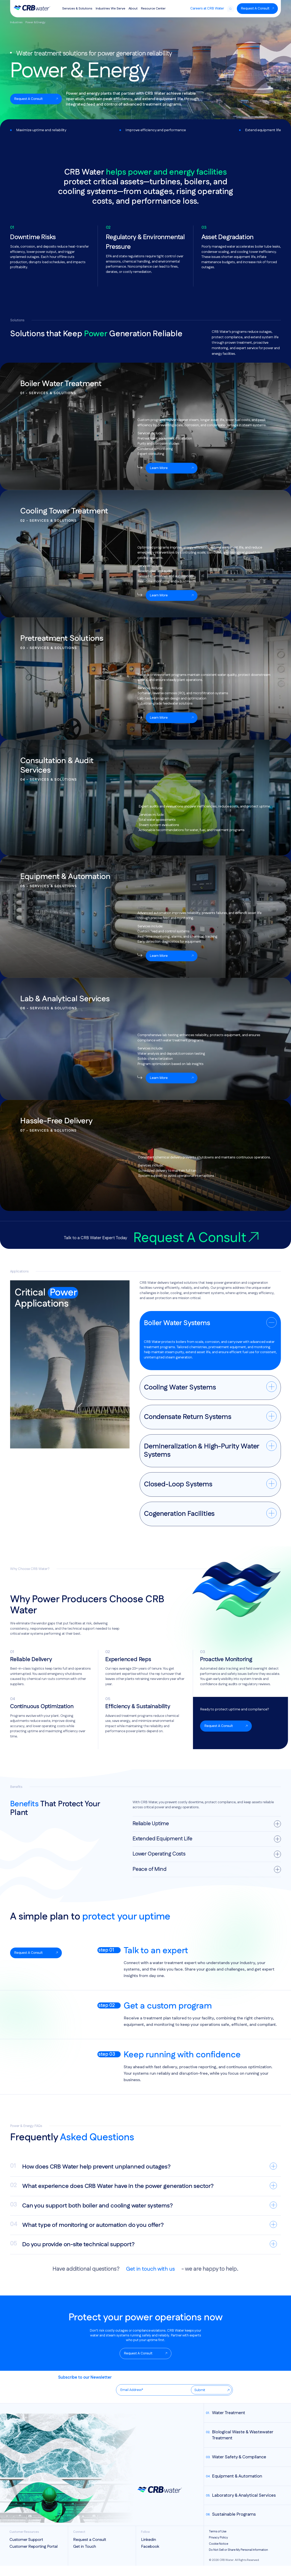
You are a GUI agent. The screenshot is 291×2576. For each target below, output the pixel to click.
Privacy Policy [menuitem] (218, 2548)
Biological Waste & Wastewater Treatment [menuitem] (244, 2445)
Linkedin (148, 2550)
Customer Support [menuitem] (26, 2550)
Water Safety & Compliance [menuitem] (240, 2467)
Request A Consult (198, 1240)
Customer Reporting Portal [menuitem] (33, 2557)
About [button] (133, 8)
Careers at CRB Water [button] (207, 8)
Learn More (171, 468)
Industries (16, 22)
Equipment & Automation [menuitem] (237, 2487)
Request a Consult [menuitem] (89, 2550)
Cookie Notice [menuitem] (218, 2554)
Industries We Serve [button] (110, 8)
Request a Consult (257, 8)
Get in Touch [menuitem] (84, 2557)
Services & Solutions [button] (77, 8)
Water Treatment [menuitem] (229, 2423)
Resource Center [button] (153, 8)
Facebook (150, 2557)
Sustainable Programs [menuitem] (234, 2525)
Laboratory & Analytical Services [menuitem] (244, 2506)
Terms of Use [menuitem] (217, 2542)
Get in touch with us (150, 2279)
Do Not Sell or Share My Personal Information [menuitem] (238, 2560)
